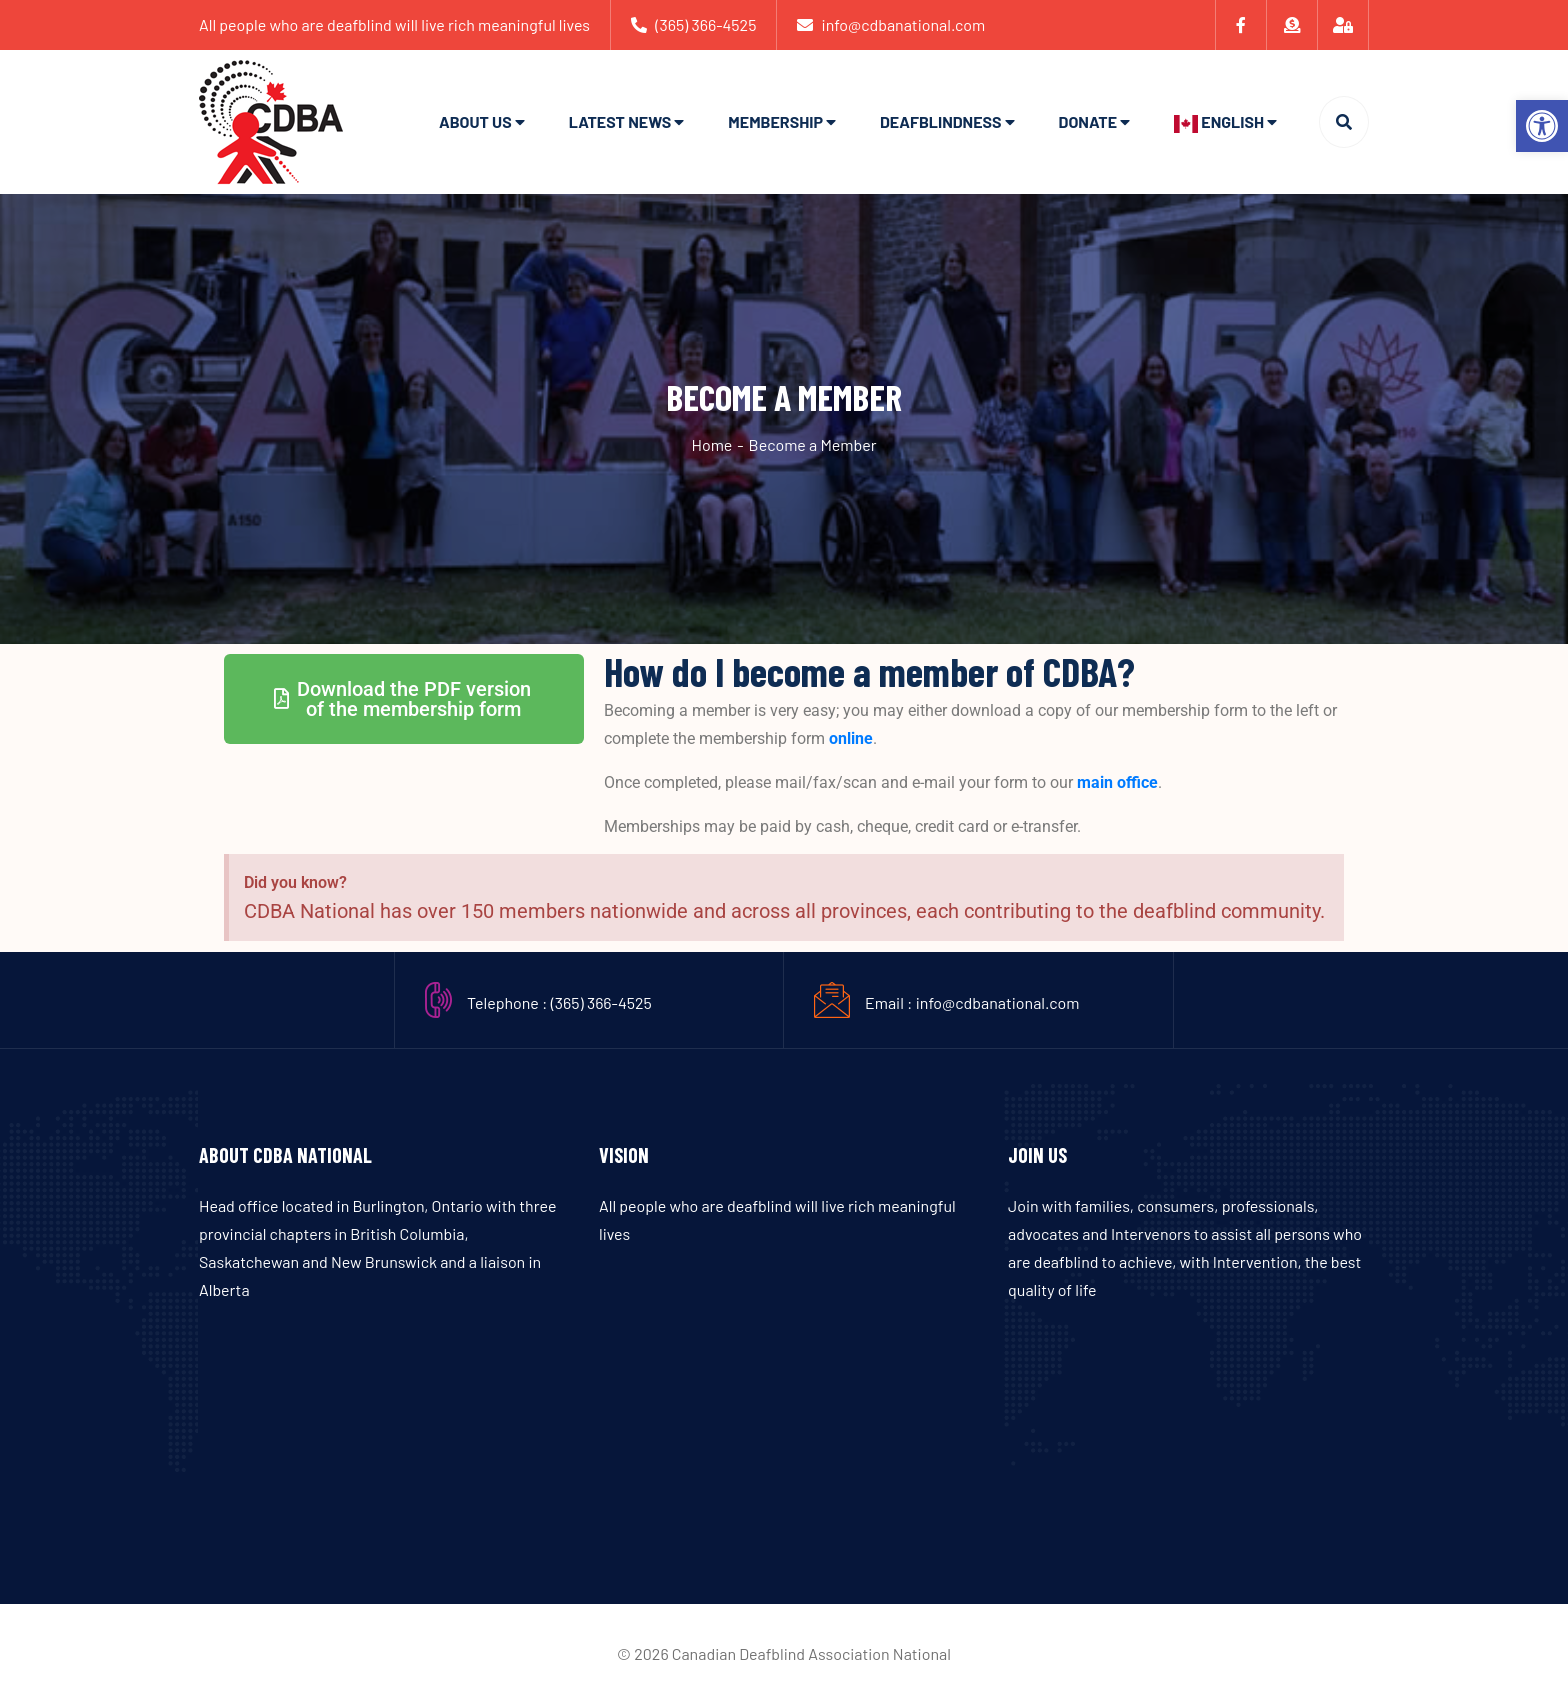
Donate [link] (1088, 121)
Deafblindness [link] (941, 121)
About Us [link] (475, 121)
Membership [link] (775, 121)
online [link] (851, 738)
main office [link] (1117, 782)
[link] (1542, 126)
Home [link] (711, 444)
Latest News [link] (620, 121)
